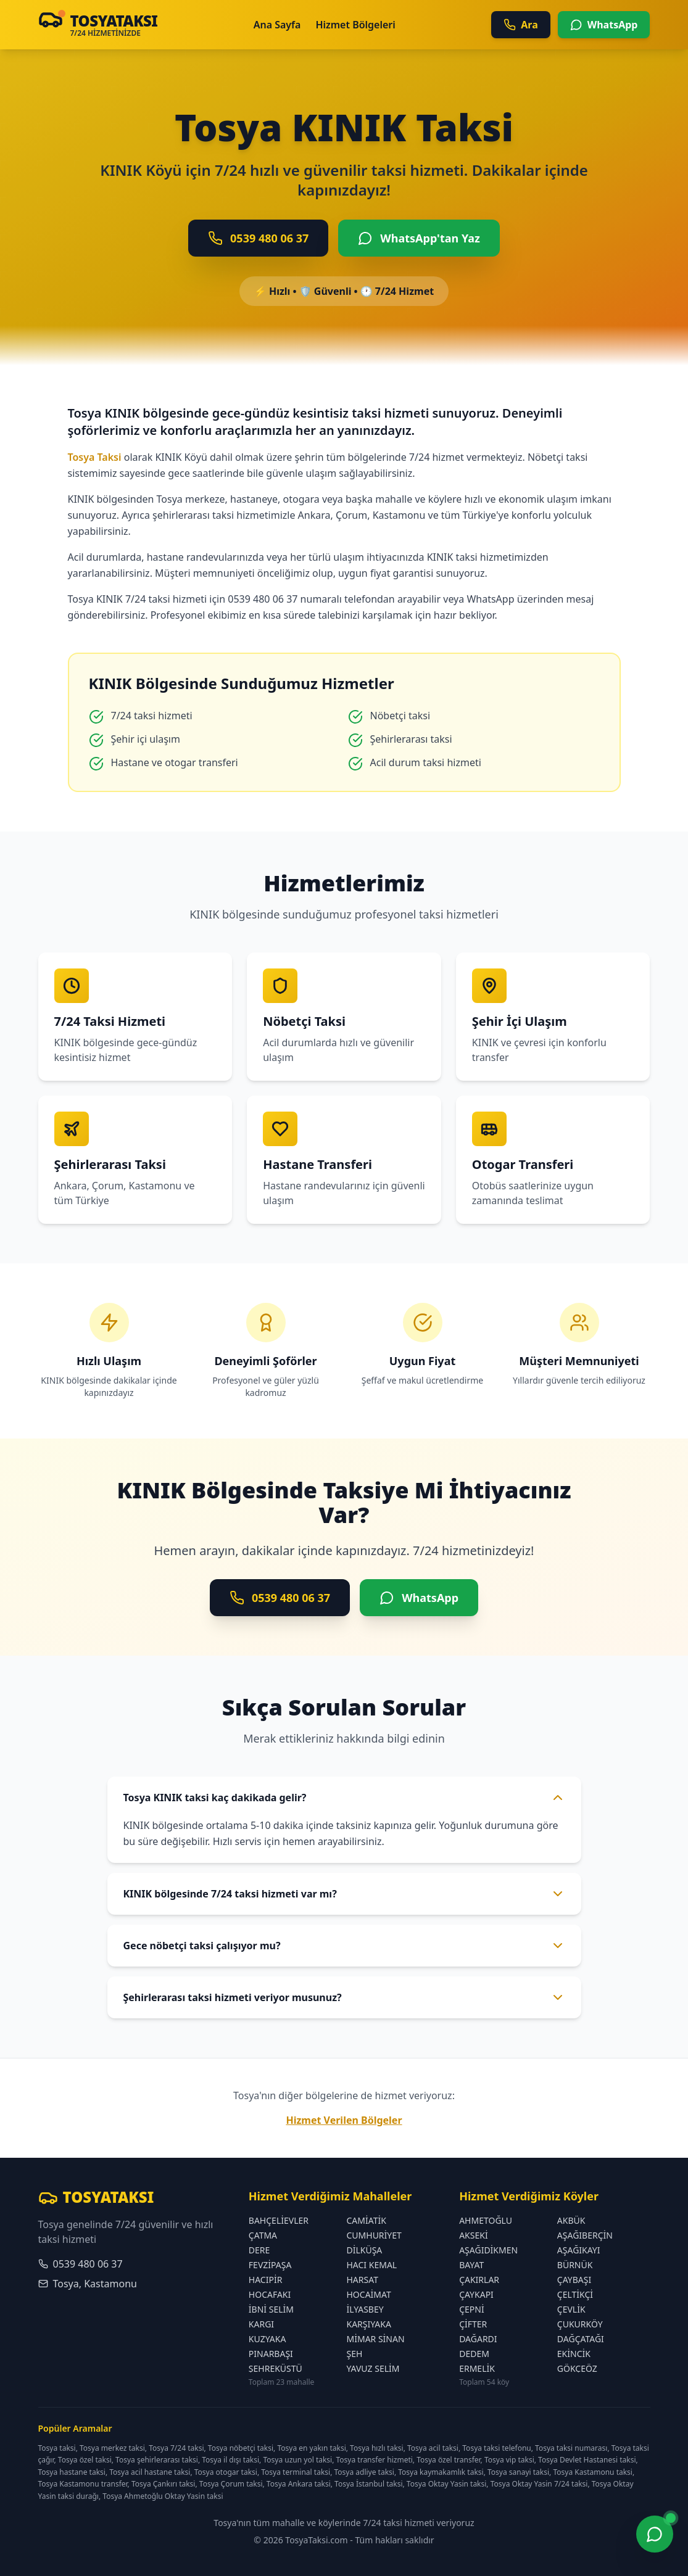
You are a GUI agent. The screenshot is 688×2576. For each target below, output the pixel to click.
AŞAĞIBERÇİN (585, 2235)
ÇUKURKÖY (580, 2324)
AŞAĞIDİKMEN (488, 2250)
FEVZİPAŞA (270, 2265)
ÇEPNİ (471, 2309)
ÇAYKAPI (476, 2294)
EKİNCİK (574, 2353)
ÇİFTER (473, 2324)
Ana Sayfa (277, 24)
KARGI (261, 2324)
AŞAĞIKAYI (578, 2250)
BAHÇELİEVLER (279, 2220)
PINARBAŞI (271, 2353)
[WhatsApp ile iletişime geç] (654, 2535)
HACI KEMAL (371, 2265)
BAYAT (471, 2265)
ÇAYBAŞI (574, 2279)
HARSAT (362, 2279)
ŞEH (354, 2353)
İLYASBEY (364, 2309)
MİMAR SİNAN (375, 2339)
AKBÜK (571, 2220)
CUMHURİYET (373, 2235)
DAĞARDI (478, 2339)
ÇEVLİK (571, 2309)
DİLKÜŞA (364, 2250)
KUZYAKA (267, 2339)
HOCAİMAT (368, 2294)
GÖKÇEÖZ (577, 2368)
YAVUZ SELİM (372, 2368)
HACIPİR (266, 2279)
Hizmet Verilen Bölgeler (344, 2120)
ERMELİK (477, 2368)
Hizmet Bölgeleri (355, 24)
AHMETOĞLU (485, 2220)
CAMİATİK (366, 2220)
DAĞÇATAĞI (580, 2339)
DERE (259, 2250)
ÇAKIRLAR (479, 2279)
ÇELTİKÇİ (575, 2294)
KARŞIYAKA (368, 2324)
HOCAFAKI (270, 2294)
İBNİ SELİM (271, 2309)
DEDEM (474, 2353)
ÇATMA (263, 2235)
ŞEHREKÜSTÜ (275, 2368)
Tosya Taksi (95, 457)
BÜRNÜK (575, 2265)
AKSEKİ (473, 2235)
